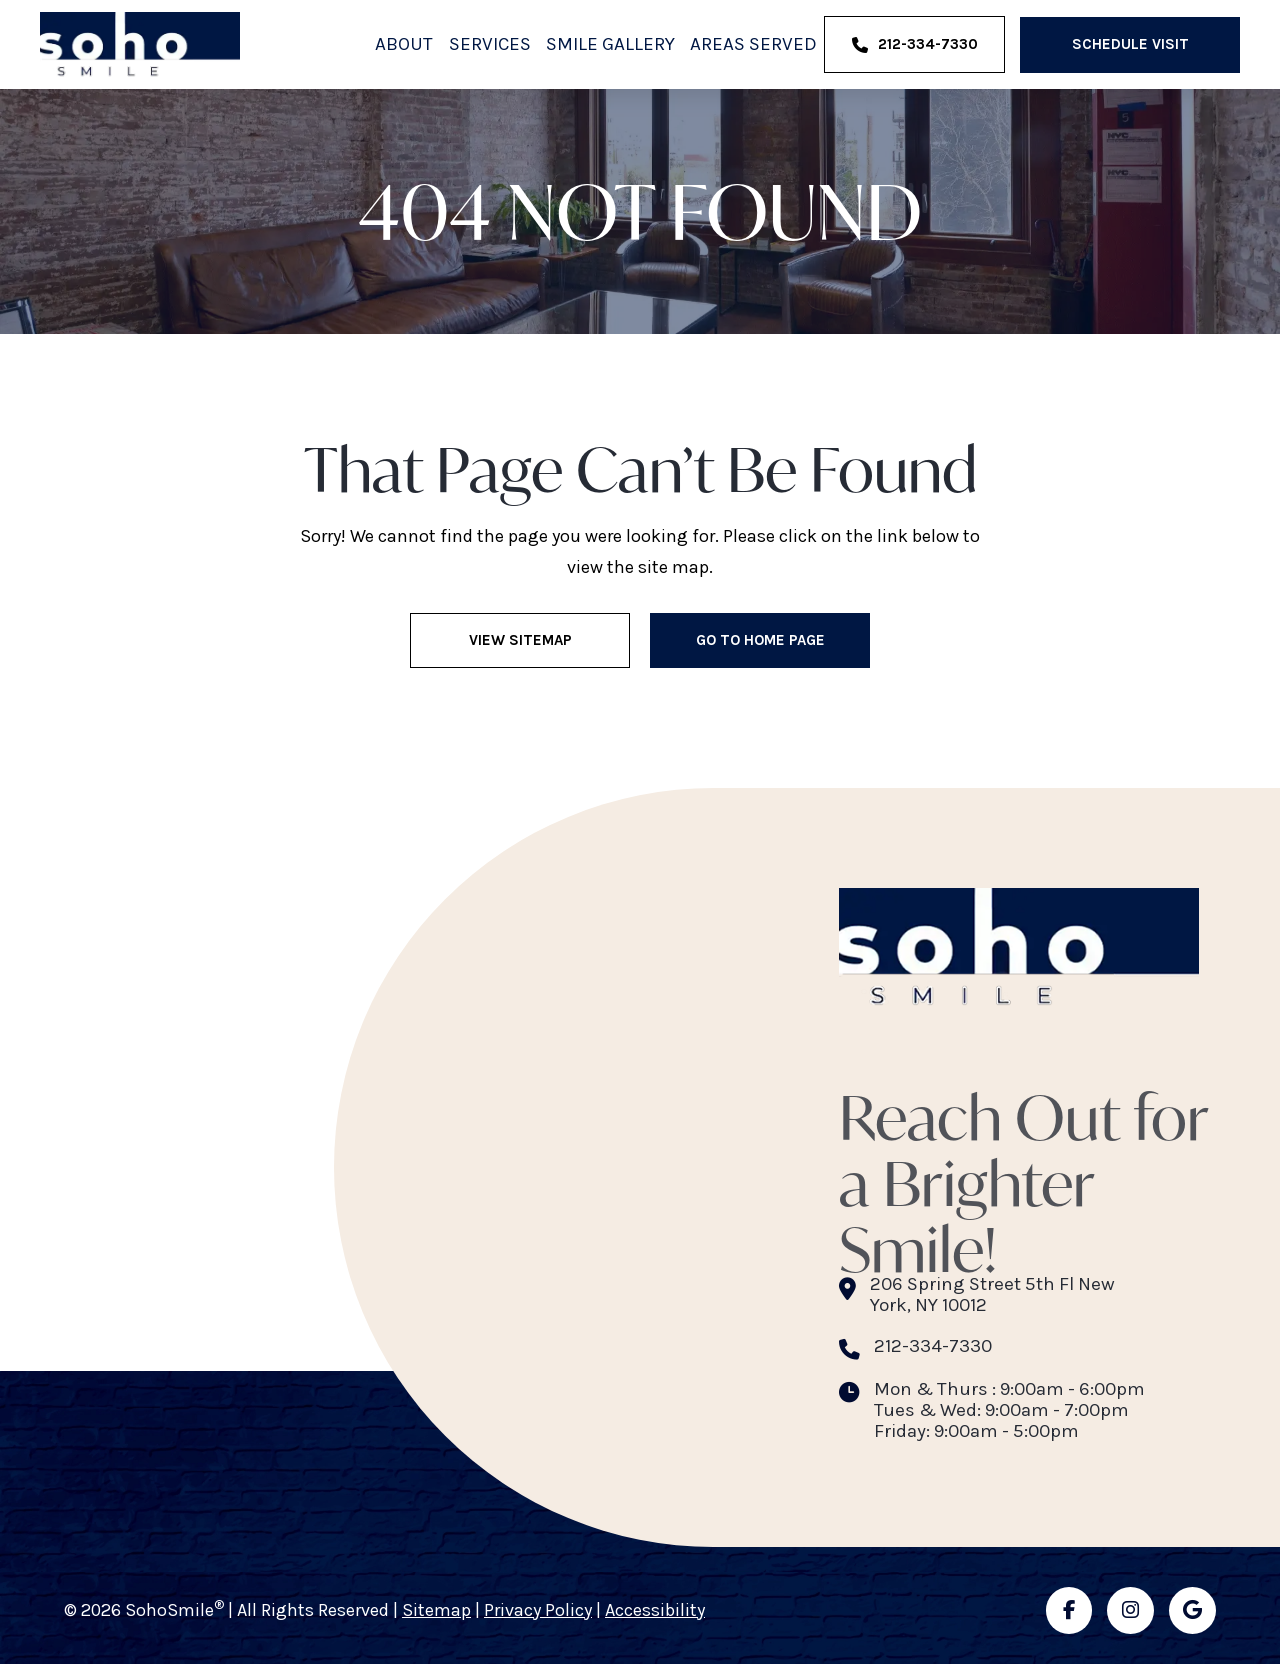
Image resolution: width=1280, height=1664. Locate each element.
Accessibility (655, 1610)
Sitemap (436, 1610)
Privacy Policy (538, 1610)
